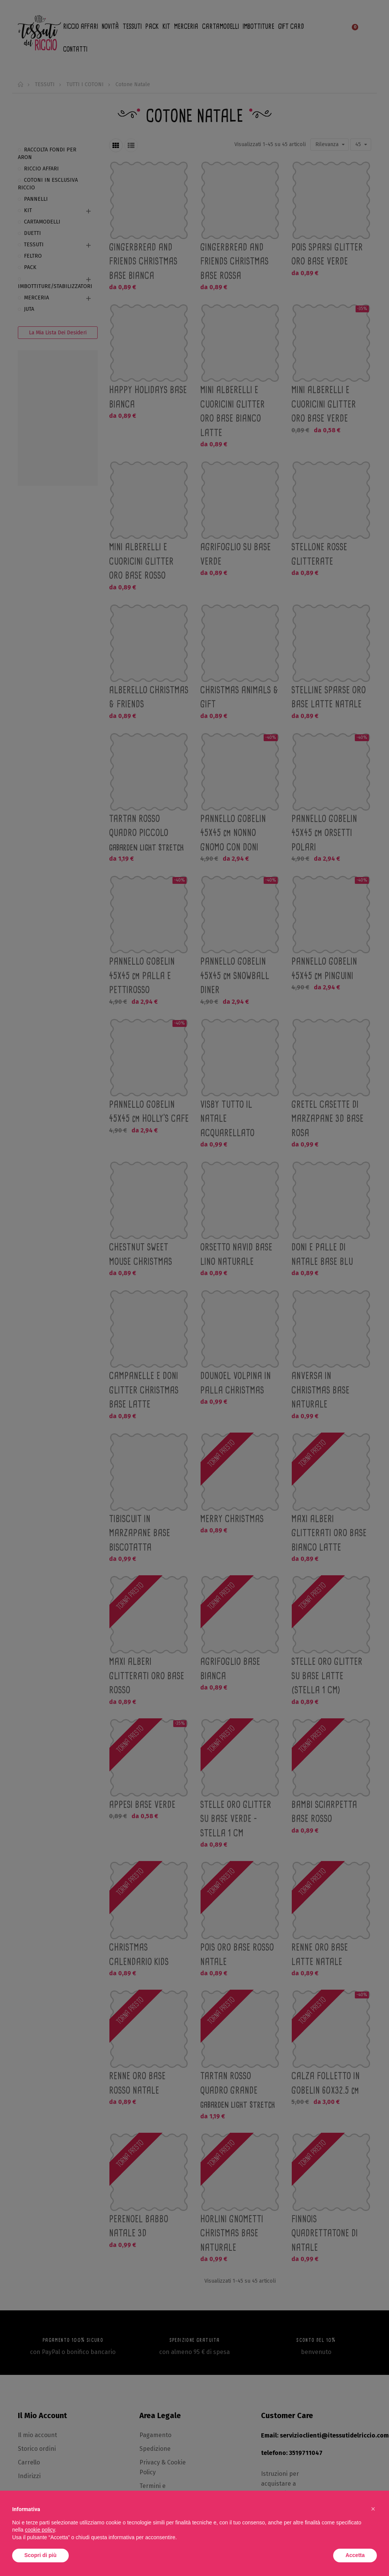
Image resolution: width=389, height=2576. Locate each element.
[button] (373, 2509)
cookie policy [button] (40, 2530)
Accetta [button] (355, 2555)
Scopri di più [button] (40, 2555)
